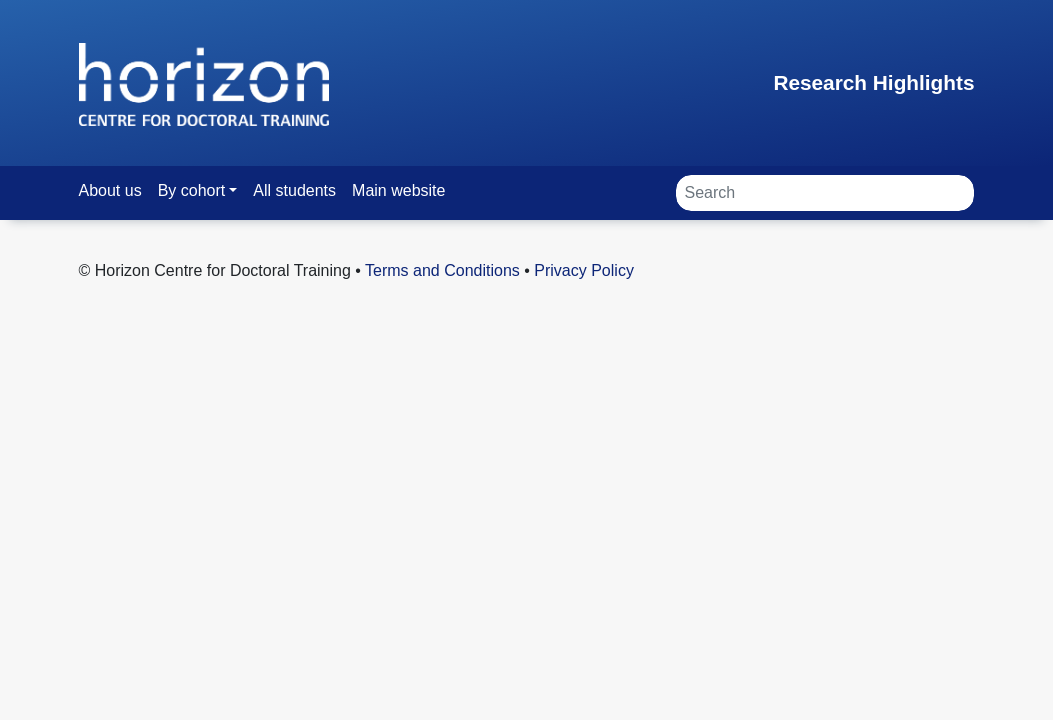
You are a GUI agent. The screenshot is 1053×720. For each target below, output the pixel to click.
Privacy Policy (584, 270)
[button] (198, 190)
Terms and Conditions (442, 270)
